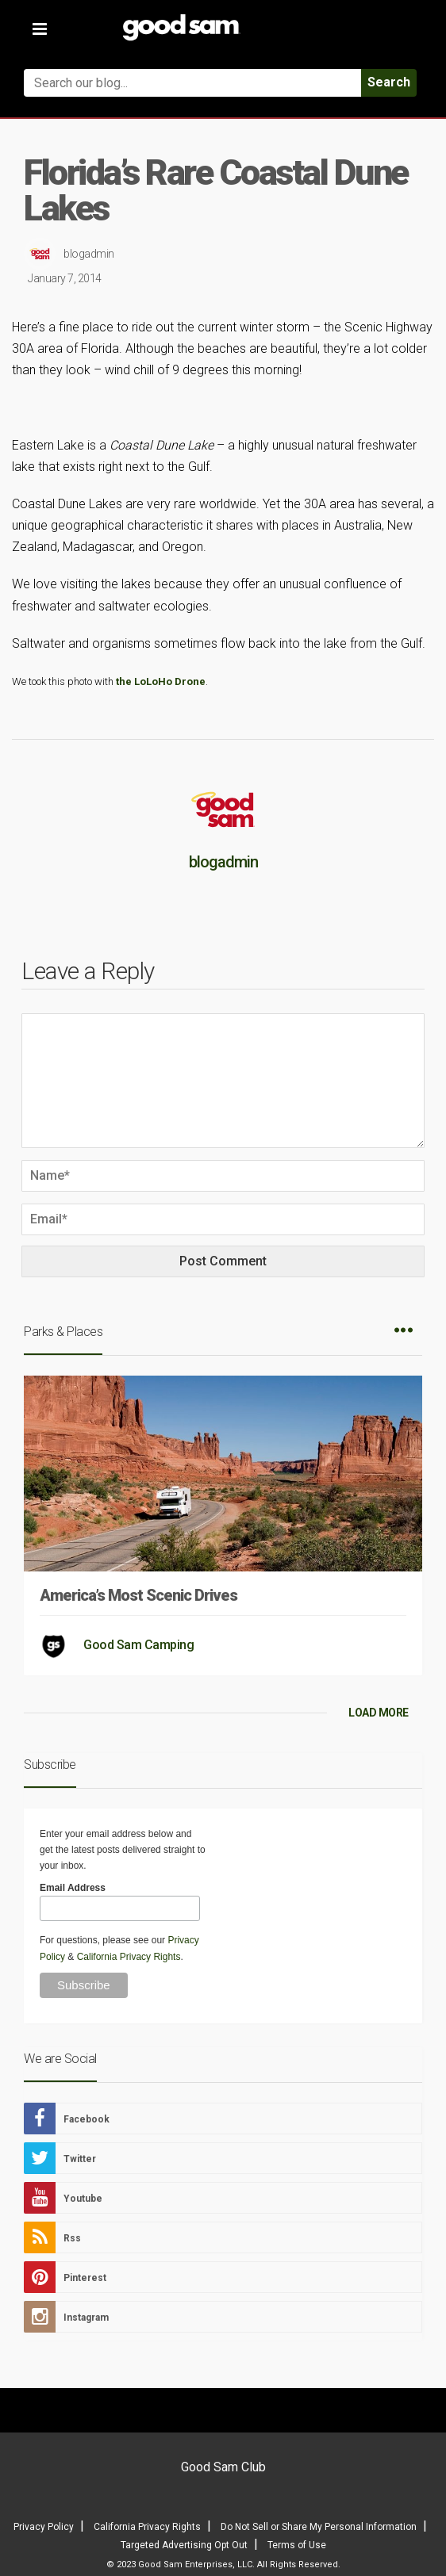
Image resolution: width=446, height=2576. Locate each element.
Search (388, 82)
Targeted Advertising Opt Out (184, 2545)
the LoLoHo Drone (161, 681)
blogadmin (88, 253)
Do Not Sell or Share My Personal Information (319, 2526)
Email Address (73, 1887)
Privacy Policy (43, 2526)
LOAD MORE (378, 1712)
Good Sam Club (223, 2467)
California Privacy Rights (129, 1956)
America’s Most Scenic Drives (138, 1595)
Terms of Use (296, 2545)
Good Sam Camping (138, 1644)
